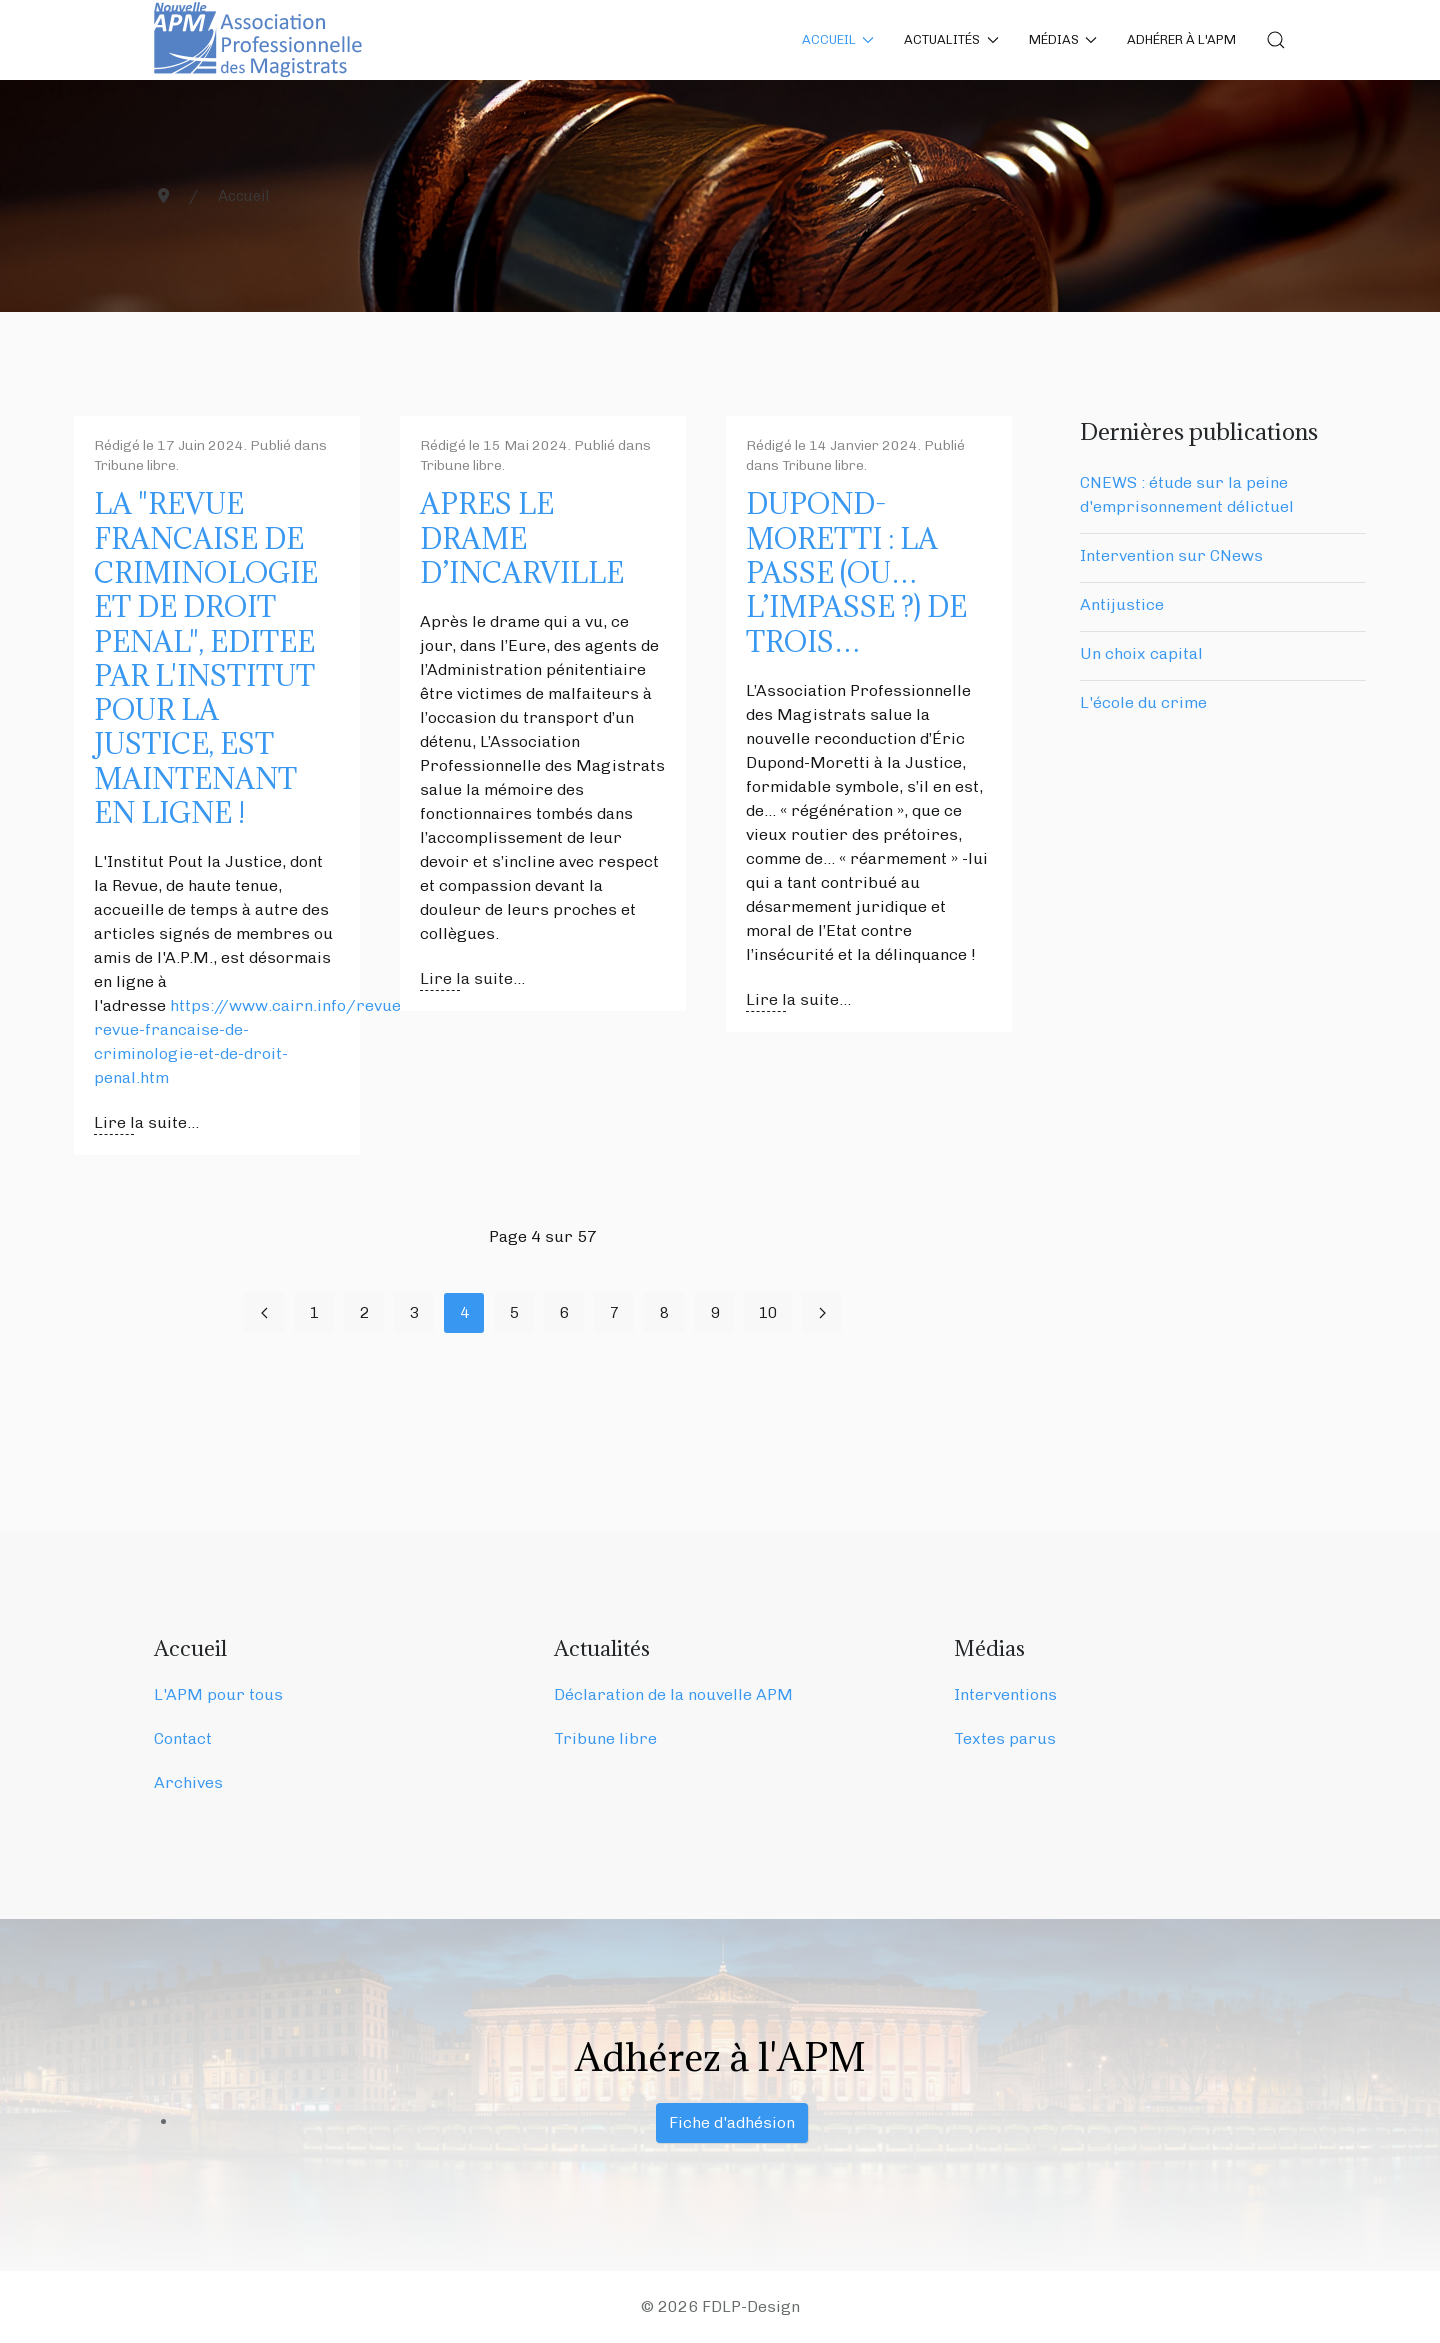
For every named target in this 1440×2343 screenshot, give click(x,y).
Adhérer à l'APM (1181, 39)
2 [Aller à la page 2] (364, 1313)
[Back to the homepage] (261, 40)
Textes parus (1005, 1738)
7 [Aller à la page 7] (614, 1313)
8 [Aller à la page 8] (664, 1313)
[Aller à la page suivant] (822, 1313)
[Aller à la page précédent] (264, 1313)
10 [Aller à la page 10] (768, 1313)
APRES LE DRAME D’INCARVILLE (522, 538)
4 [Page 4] (464, 1313)
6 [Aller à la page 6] (564, 1313)
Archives (188, 1782)
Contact (183, 1738)
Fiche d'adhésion (732, 2122)
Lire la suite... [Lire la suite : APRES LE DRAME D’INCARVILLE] (472, 978)
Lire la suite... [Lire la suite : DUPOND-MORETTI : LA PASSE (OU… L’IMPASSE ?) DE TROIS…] (798, 999)
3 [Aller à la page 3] (414, 1313)
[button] (1276, 40)
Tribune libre (135, 465)
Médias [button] (1063, 39)
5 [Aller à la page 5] (514, 1313)
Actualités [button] (951, 39)
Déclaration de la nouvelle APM (673, 1694)
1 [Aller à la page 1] (314, 1313)
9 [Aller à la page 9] (714, 1313)
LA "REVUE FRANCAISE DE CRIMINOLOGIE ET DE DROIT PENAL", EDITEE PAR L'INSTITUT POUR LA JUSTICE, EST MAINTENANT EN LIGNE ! (206, 658)
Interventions (1005, 1694)
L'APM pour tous (218, 1694)
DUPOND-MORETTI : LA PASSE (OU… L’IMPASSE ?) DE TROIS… (856, 572)
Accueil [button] (838, 39)
